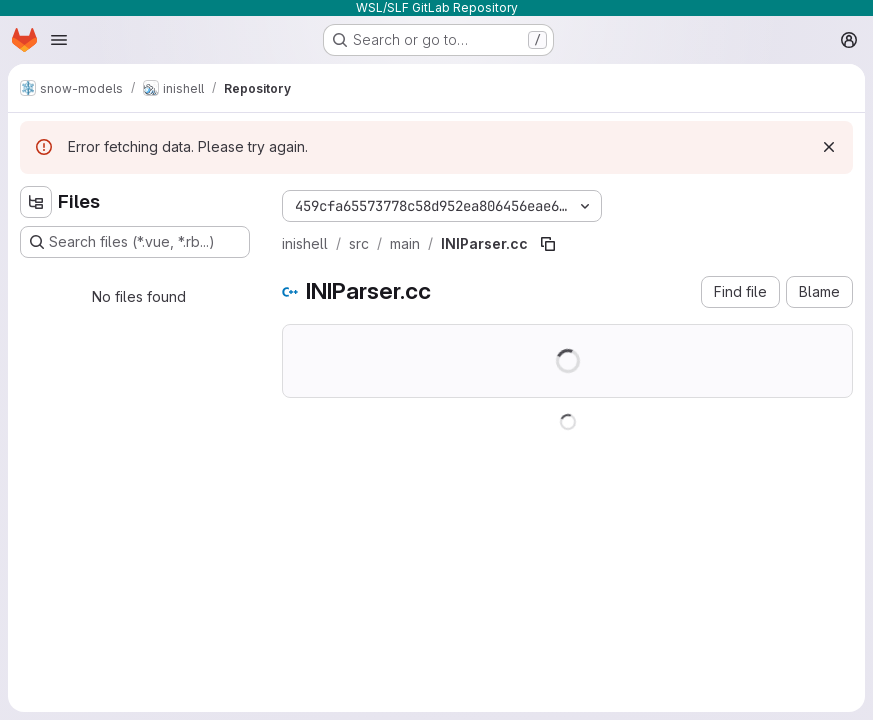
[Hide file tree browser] (36, 202)
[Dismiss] (829, 147)
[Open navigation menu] (59, 40)
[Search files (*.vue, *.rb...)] (135, 242)
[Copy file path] (548, 244)
